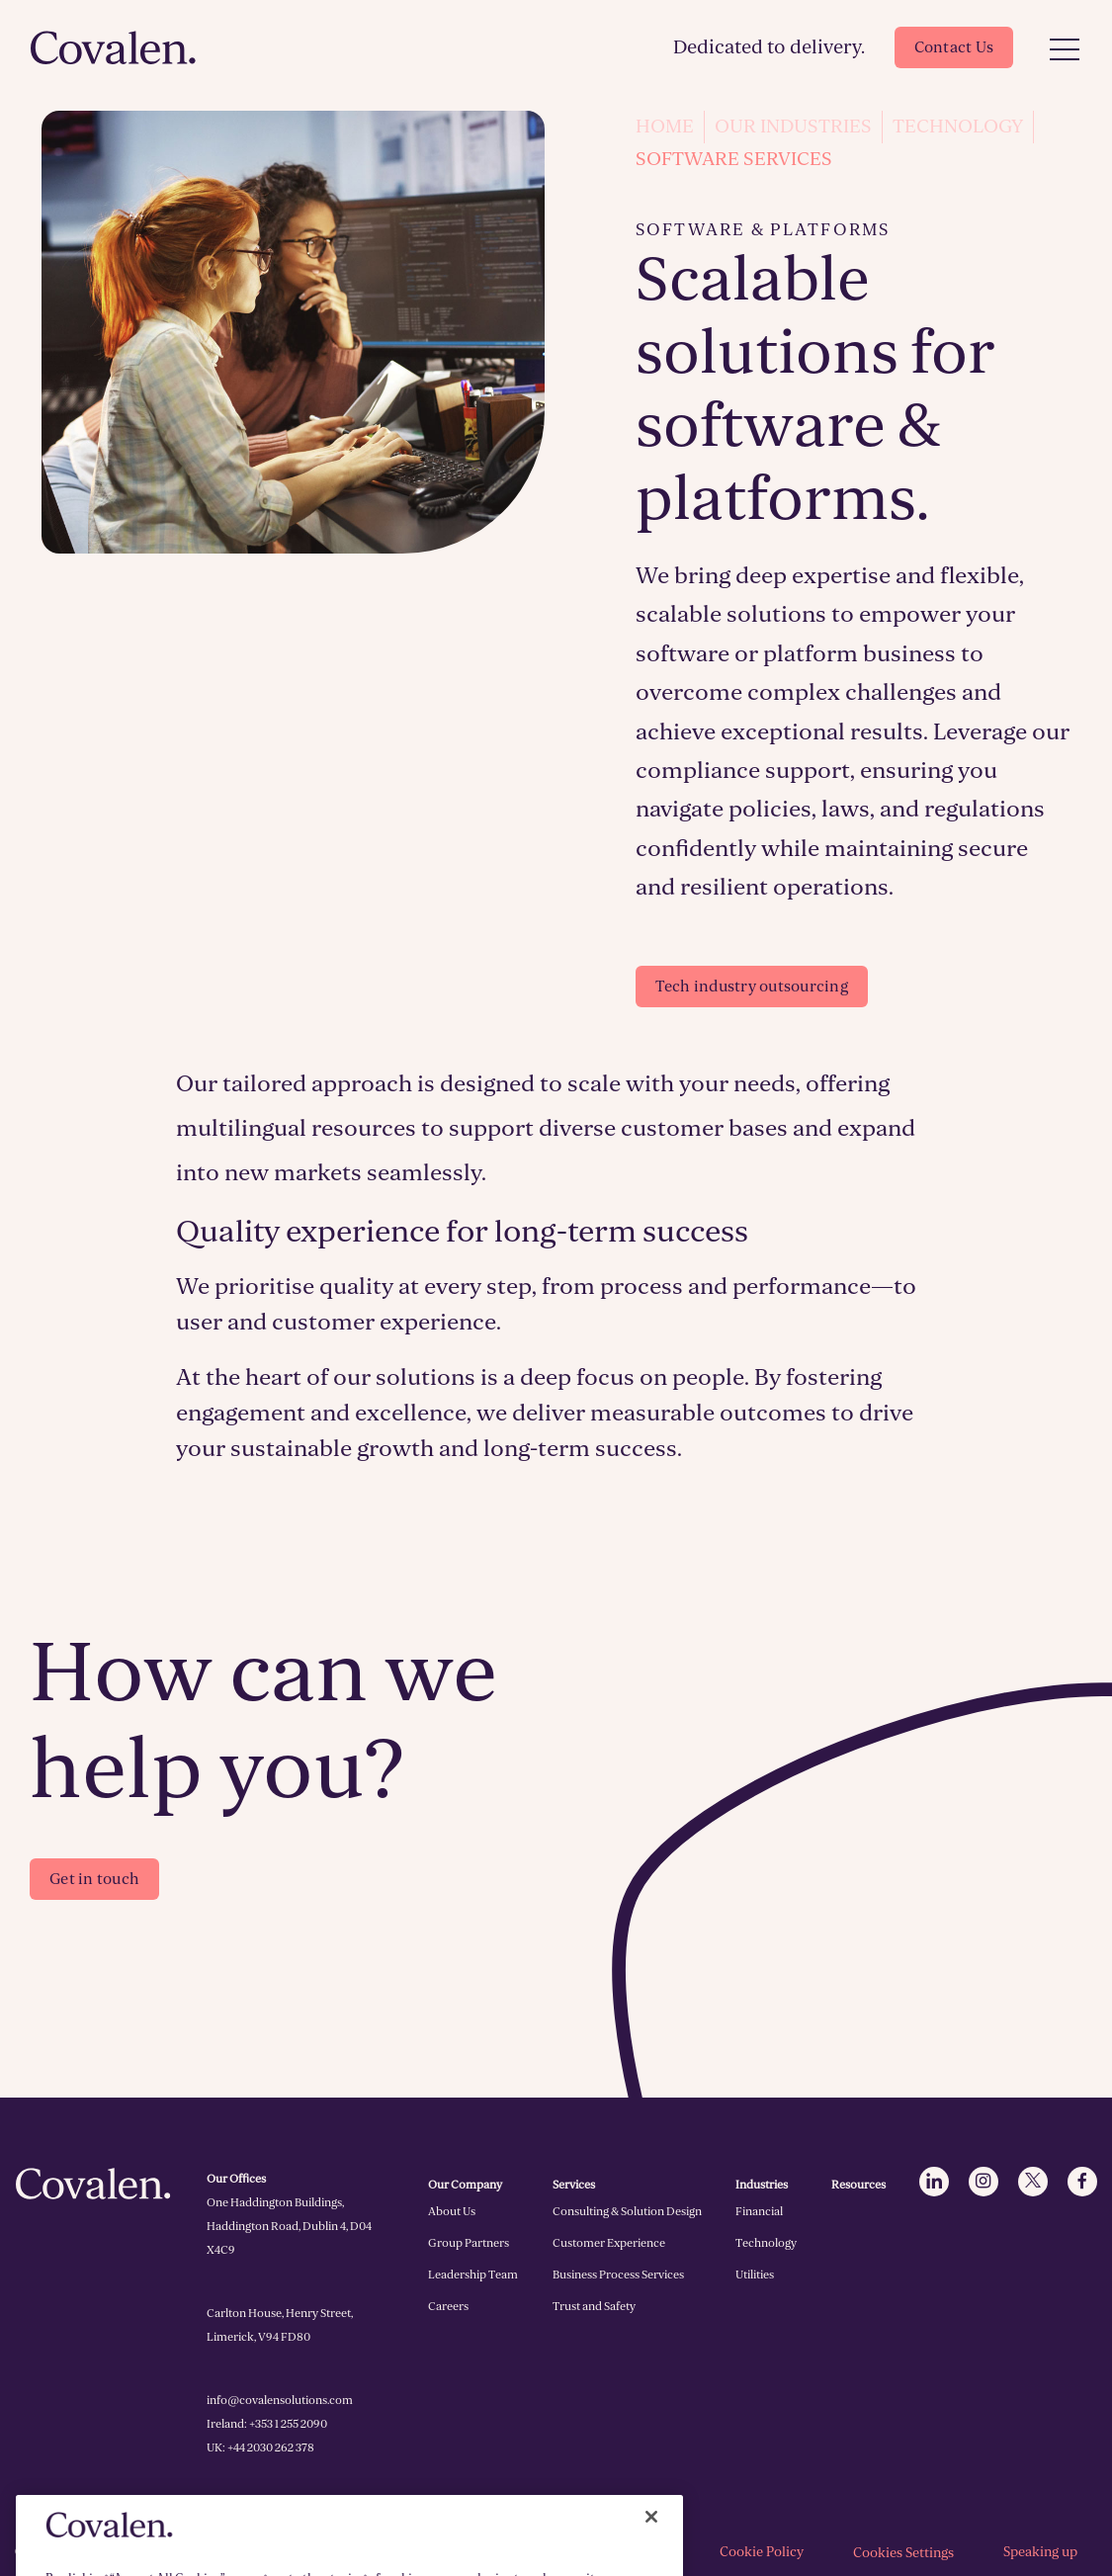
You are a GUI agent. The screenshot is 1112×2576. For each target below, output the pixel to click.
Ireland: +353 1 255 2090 (267, 2424)
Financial (759, 2211)
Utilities (754, 2274)
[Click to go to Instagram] (983, 2181)
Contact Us (954, 47)
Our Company (465, 2184)
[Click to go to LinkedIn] (934, 2181)
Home (665, 126)
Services (574, 2184)
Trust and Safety (594, 2306)
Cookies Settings (903, 2553)
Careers (448, 2306)
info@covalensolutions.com (280, 2400)
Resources (858, 2184)
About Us (451, 2211)
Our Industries (793, 126)
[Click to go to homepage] (114, 47)
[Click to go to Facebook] (1082, 2181)
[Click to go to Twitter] (1033, 2181)
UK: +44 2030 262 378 (260, 2447)
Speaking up (1040, 2551)
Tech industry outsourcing (751, 986)
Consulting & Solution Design (627, 2211)
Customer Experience (609, 2243)
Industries (761, 2184)
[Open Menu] (1064, 50)
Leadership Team (473, 2274)
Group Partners (468, 2243)
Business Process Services (618, 2274)
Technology (958, 126)
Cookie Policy (762, 2551)
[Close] (651, 2538)
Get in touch (94, 1879)
